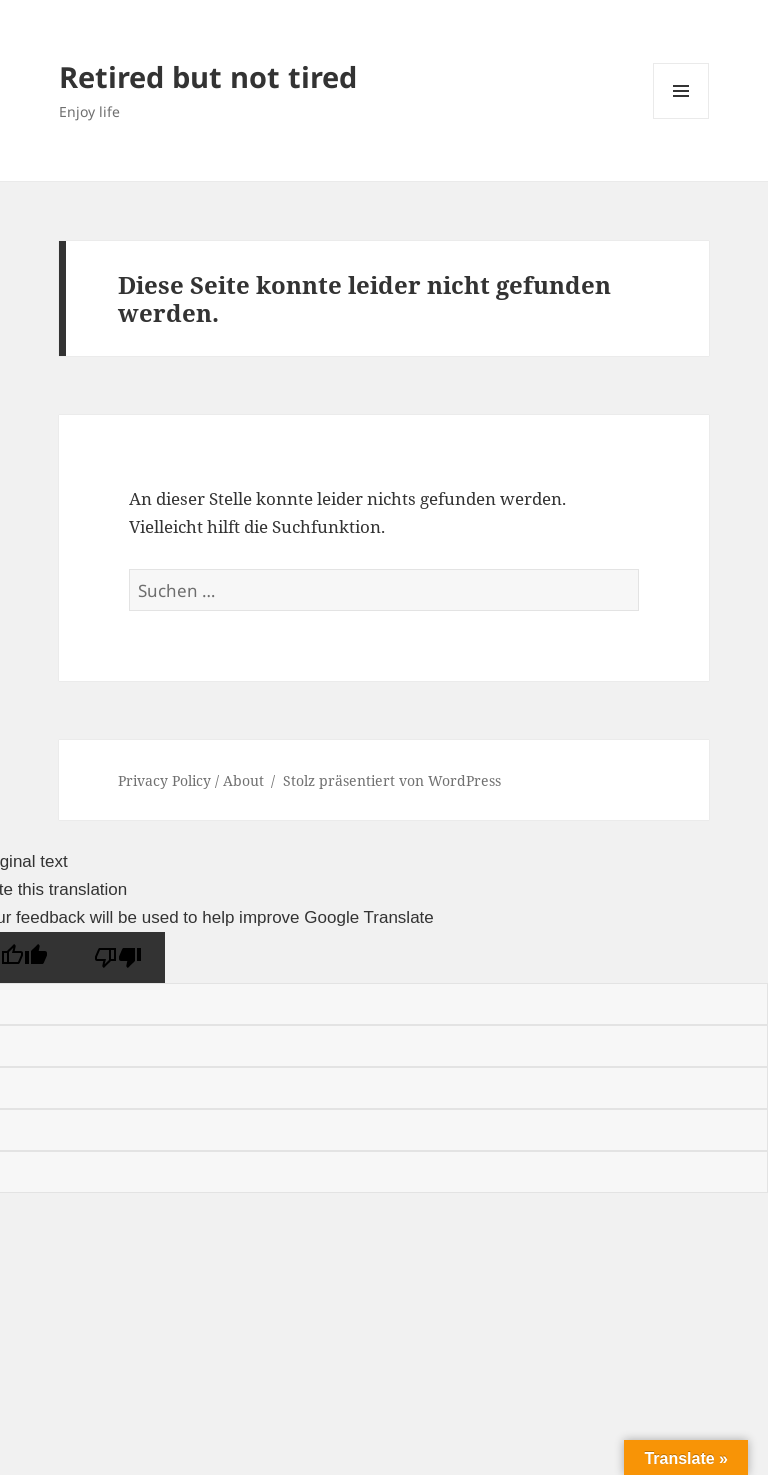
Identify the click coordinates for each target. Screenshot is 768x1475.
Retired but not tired (208, 76)
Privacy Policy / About (191, 780)
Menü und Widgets (681, 118)
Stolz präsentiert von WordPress (392, 780)
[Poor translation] (118, 957)
